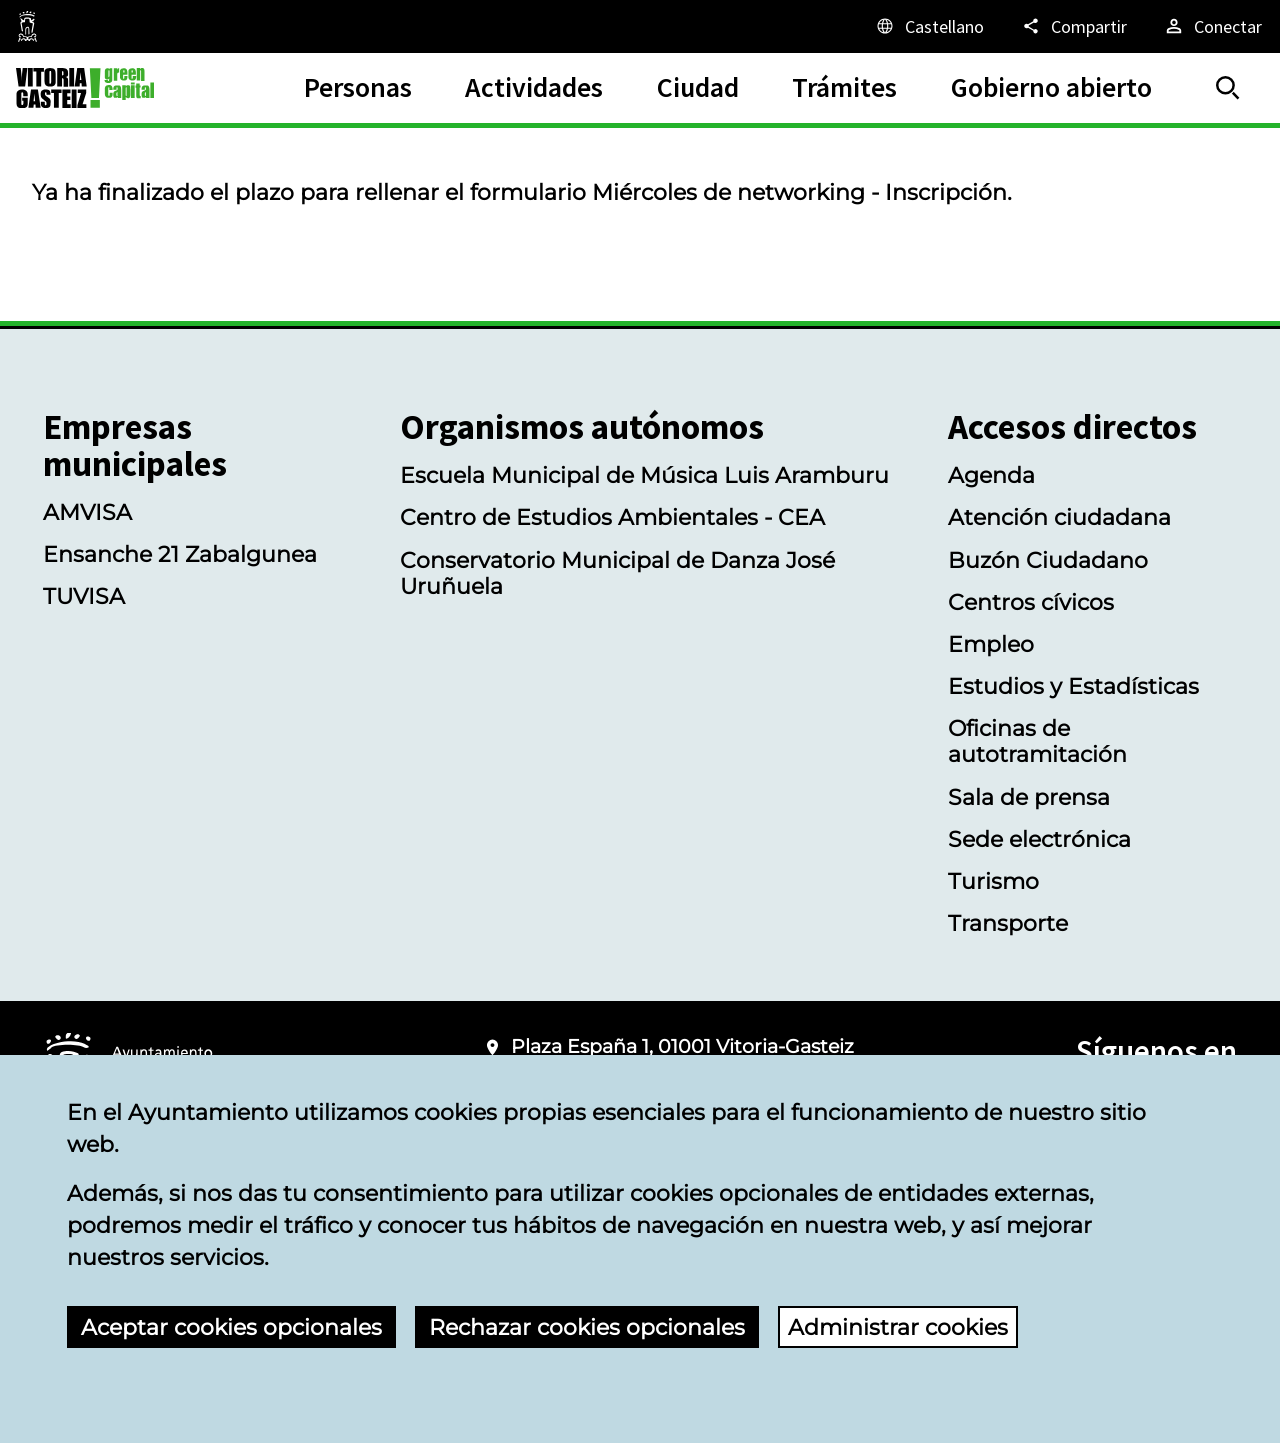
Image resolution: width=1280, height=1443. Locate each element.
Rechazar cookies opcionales (587, 1327)
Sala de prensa (1029, 797)
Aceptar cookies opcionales (231, 1327)
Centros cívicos (1031, 602)
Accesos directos (1072, 427)
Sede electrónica (1039, 839)
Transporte (1008, 923)
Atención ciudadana (1059, 517)
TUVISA (84, 596)
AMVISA (87, 512)
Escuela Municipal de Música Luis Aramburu (644, 475)
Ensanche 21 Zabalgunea (180, 554)
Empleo (991, 644)
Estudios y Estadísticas (1073, 686)
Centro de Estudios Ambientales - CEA (612, 517)
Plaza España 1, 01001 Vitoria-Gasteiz (682, 1046)
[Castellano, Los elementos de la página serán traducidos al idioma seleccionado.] (929, 26)
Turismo (993, 881)
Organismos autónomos (582, 427)
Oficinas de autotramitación (1037, 741)
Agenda (991, 475)
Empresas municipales (135, 446)
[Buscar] (1228, 88)
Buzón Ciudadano (1048, 560)
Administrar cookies (898, 1327)
